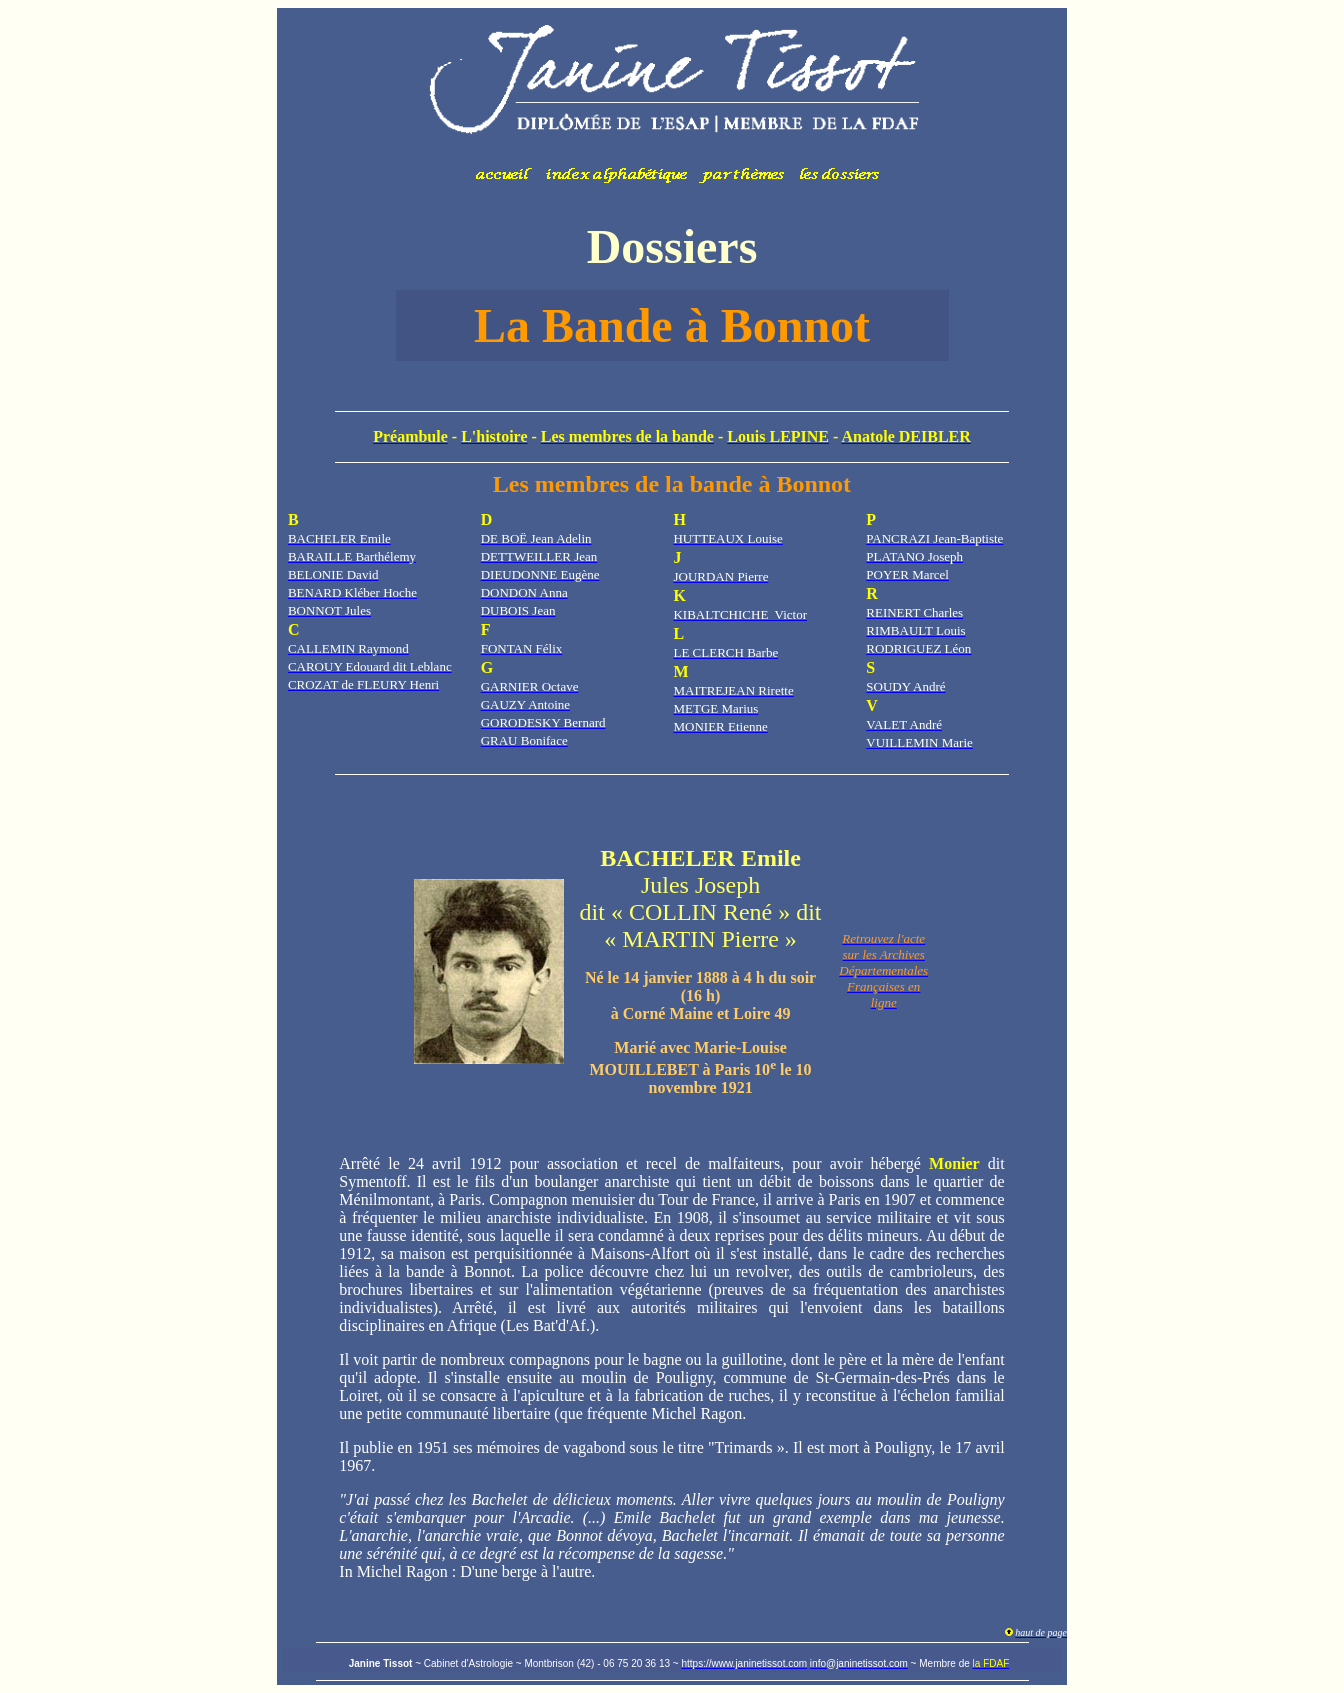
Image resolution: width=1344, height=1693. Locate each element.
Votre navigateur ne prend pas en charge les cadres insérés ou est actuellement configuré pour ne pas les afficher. (672, 105)
